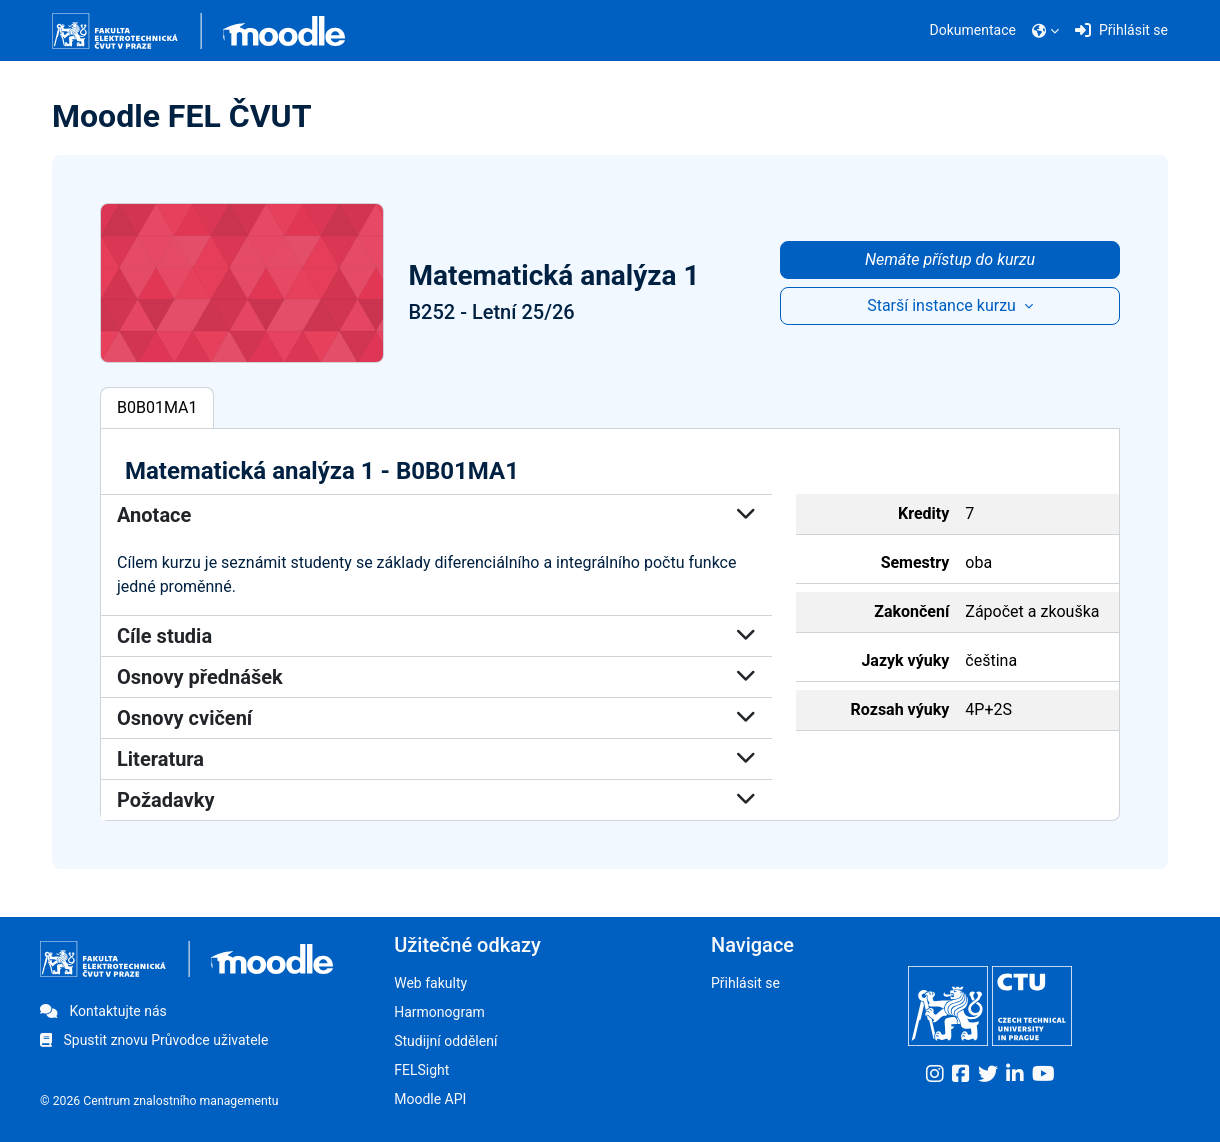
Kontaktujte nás (103, 1011)
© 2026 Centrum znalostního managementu (159, 1101)
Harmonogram (439, 1012)
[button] (1045, 31)
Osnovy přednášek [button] (436, 677)
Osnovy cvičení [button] (436, 718)
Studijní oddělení (445, 1041)
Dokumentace (973, 30)
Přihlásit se (745, 983)
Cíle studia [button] (436, 636)
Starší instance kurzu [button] (943, 305)
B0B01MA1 (157, 407)
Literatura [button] (436, 759)
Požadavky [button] (436, 800)
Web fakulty (430, 983)
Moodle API (430, 1099)
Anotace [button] (436, 515)
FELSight (421, 1070)
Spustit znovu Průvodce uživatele (154, 1040)
